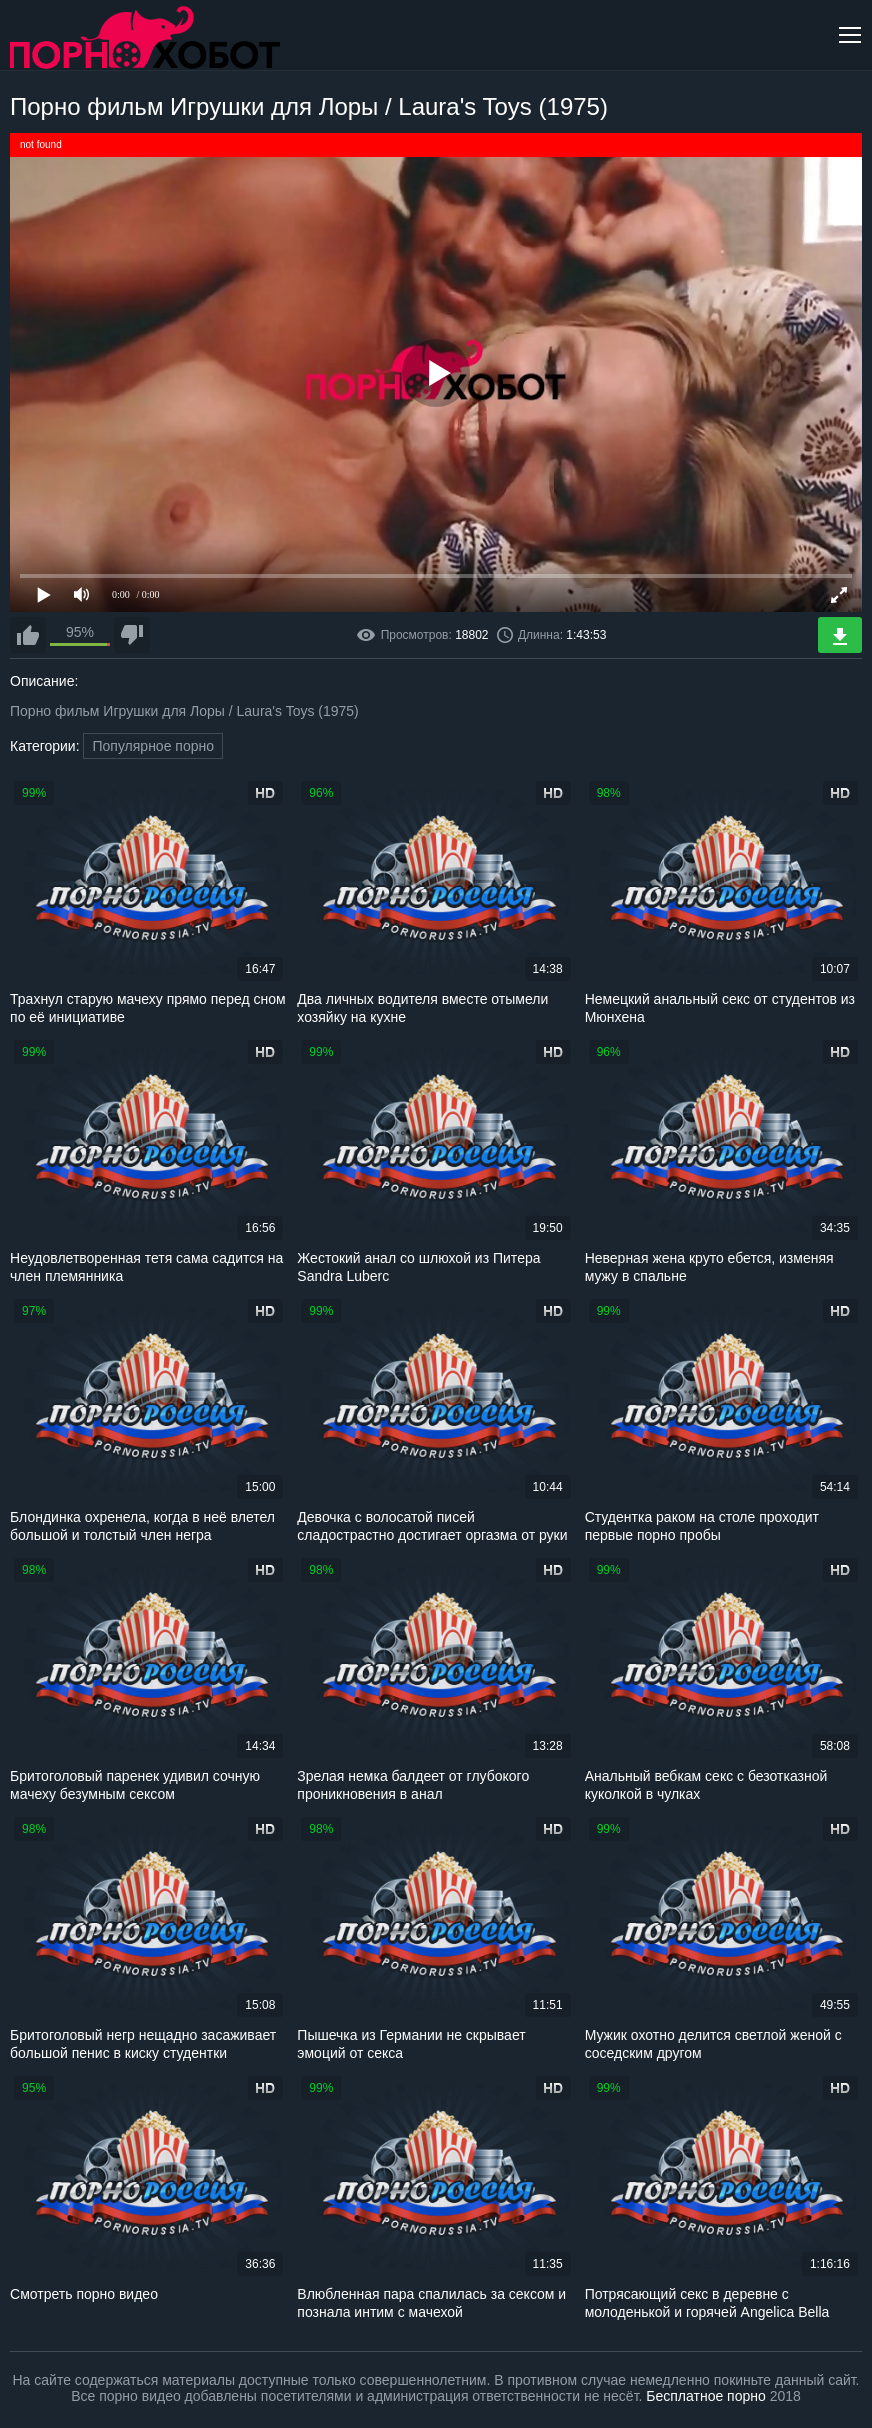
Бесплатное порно (705, 2396)
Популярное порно (153, 746)
